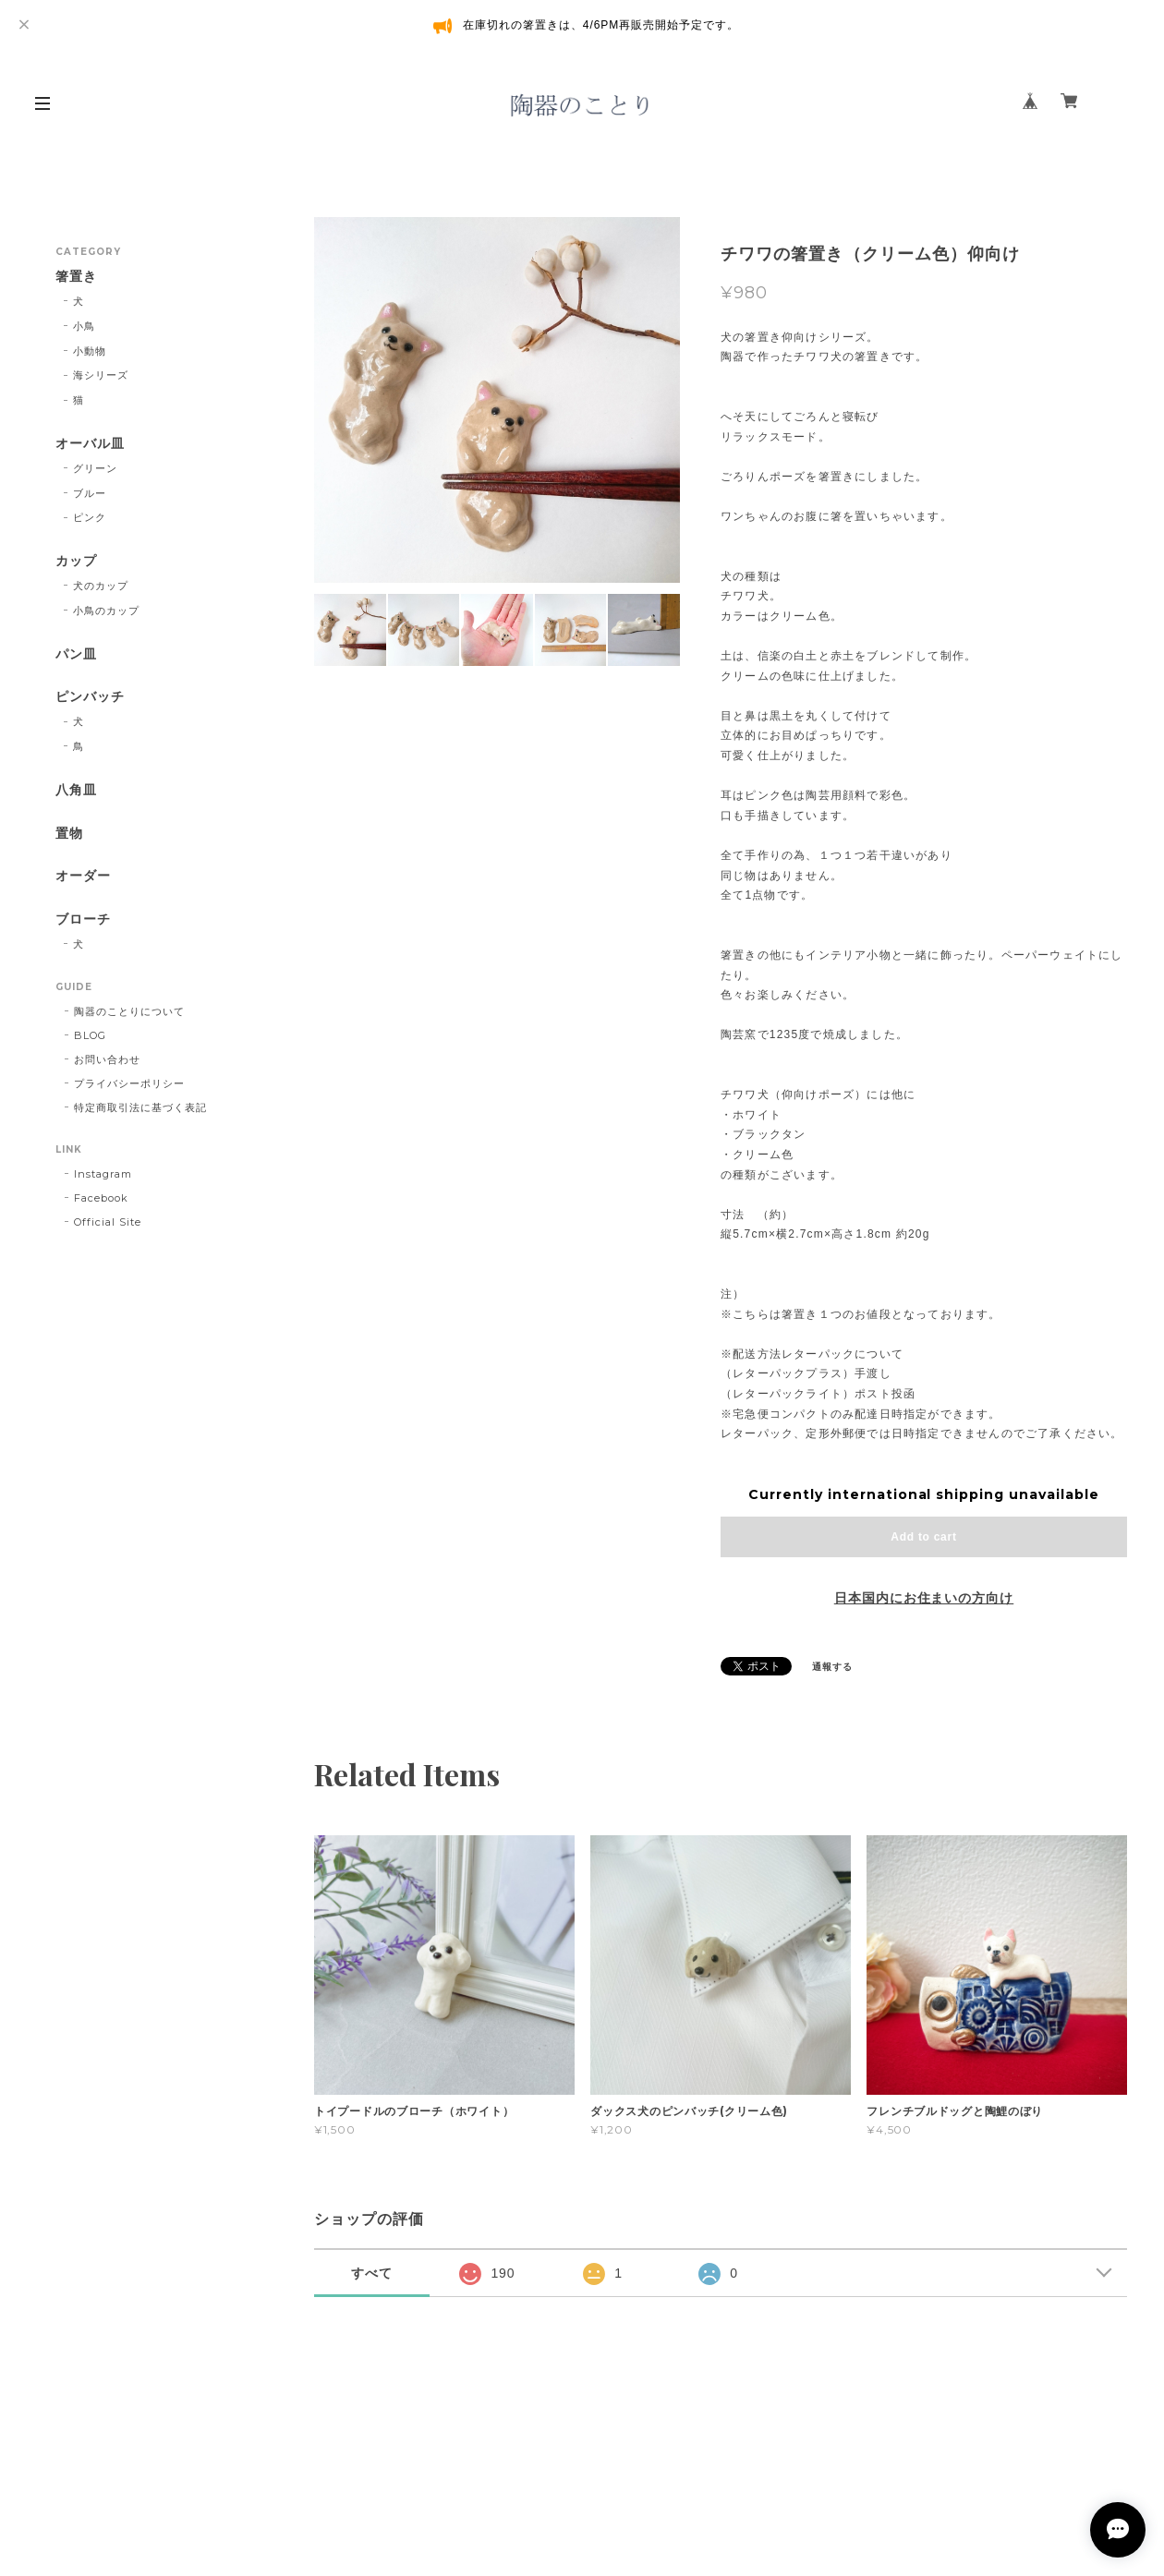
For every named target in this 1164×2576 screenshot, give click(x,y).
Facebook (101, 1197)
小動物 (89, 351)
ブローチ (83, 919)
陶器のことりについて (129, 1011)
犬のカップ (100, 585)
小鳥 (84, 326)
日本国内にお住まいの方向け (923, 1597)
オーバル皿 (90, 444)
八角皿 (76, 790)
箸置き (76, 276)
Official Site (107, 1221)
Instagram (103, 1173)
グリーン (95, 468)
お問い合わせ (107, 1059)
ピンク (89, 517)
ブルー (89, 493)
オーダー (83, 876)
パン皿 (76, 654)
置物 (69, 833)
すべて (372, 2273)
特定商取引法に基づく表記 (140, 1107)
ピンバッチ (90, 697)
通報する (832, 1667)
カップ (76, 561)
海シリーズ (100, 375)
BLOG (90, 1035)
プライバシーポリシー (129, 1083)
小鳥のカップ (106, 610)
